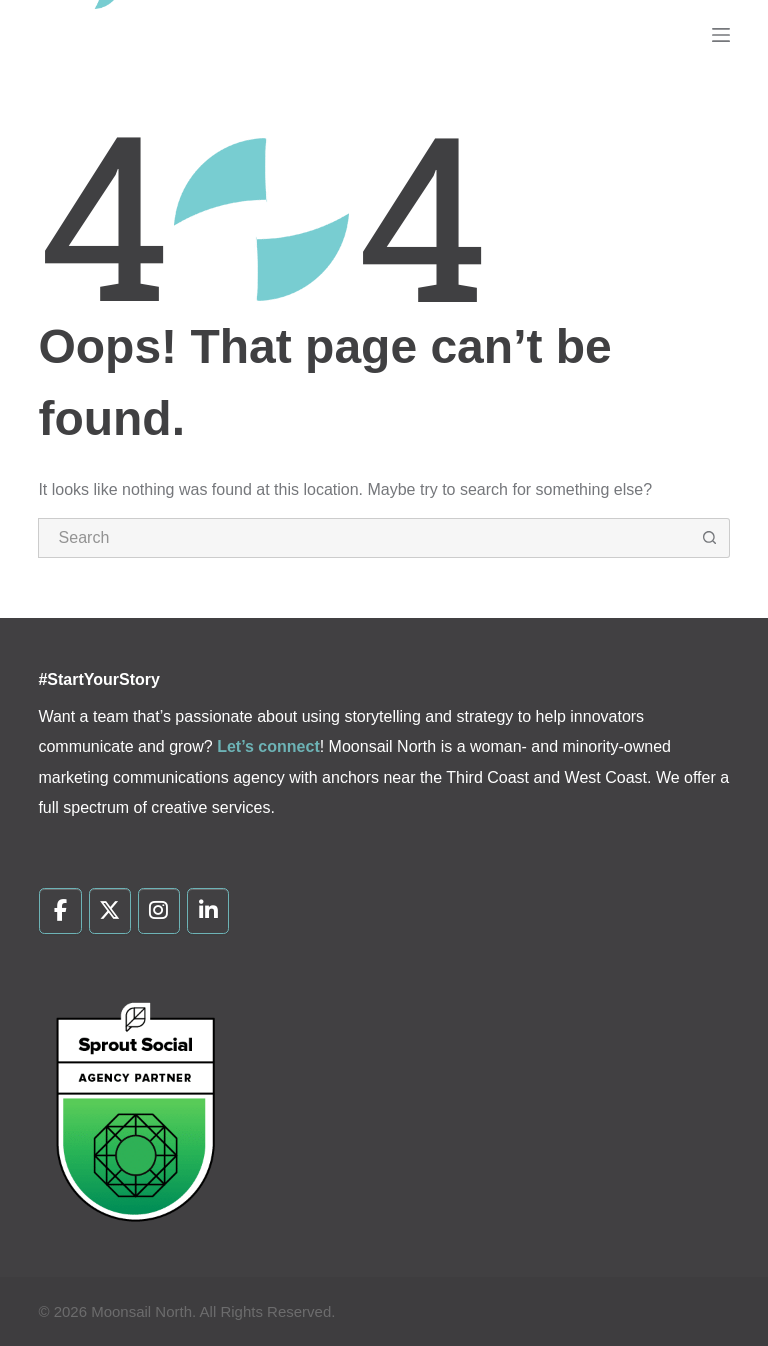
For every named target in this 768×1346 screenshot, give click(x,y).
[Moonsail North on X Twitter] (110, 911)
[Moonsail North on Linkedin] (208, 911)
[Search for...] (363, 538)
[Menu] (721, 35)
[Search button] (710, 538)
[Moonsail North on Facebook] (60, 911)
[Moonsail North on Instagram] (159, 911)
